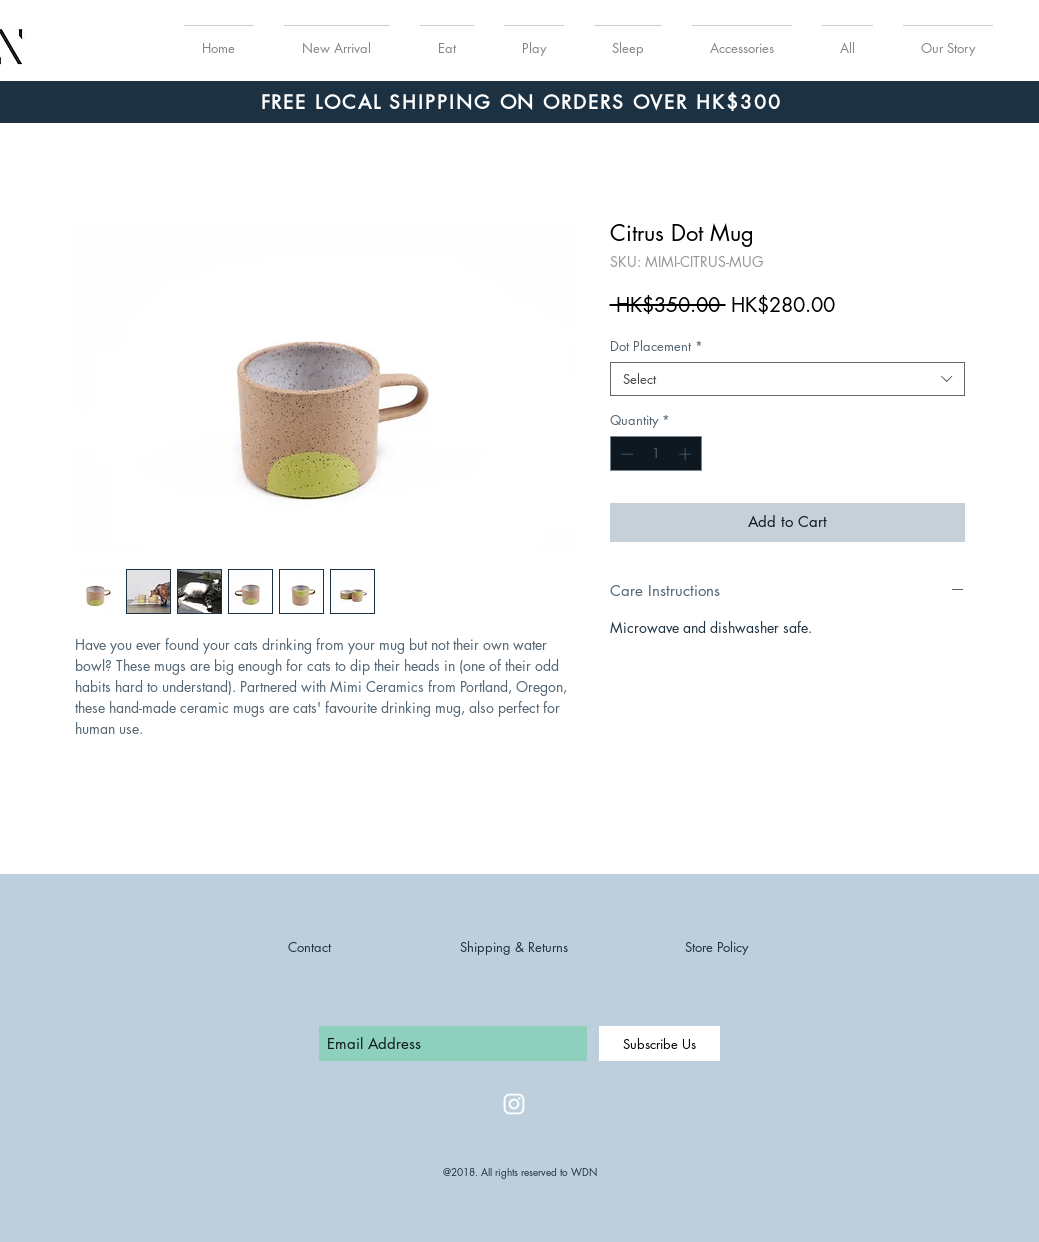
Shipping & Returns (514, 947)
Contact (309, 947)
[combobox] (787, 379)
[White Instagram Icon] (514, 1104)
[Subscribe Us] (659, 1043)
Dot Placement (656, 346)
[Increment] (687, 454)
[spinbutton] (655, 454)
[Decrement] (625, 454)
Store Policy (716, 947)
